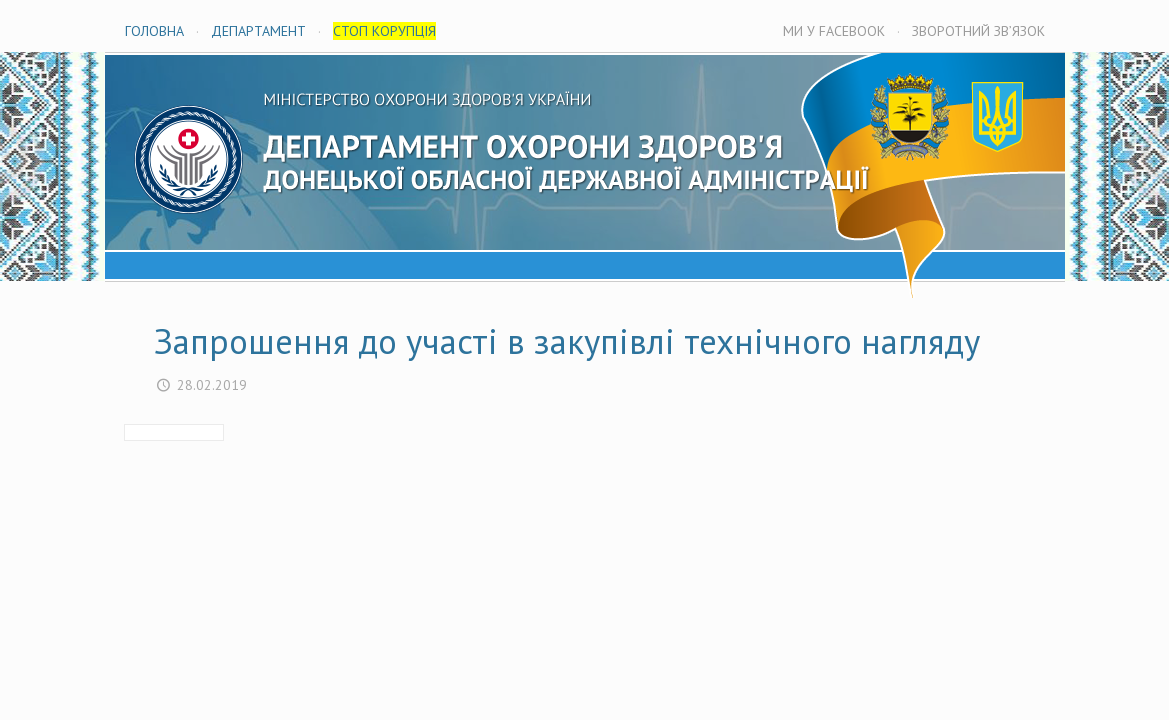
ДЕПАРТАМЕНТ (258, 31)
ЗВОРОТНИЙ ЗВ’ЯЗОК (978, 31)
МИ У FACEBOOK (834, 31)
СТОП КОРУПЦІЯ (384, 31)
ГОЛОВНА (154, 31)
